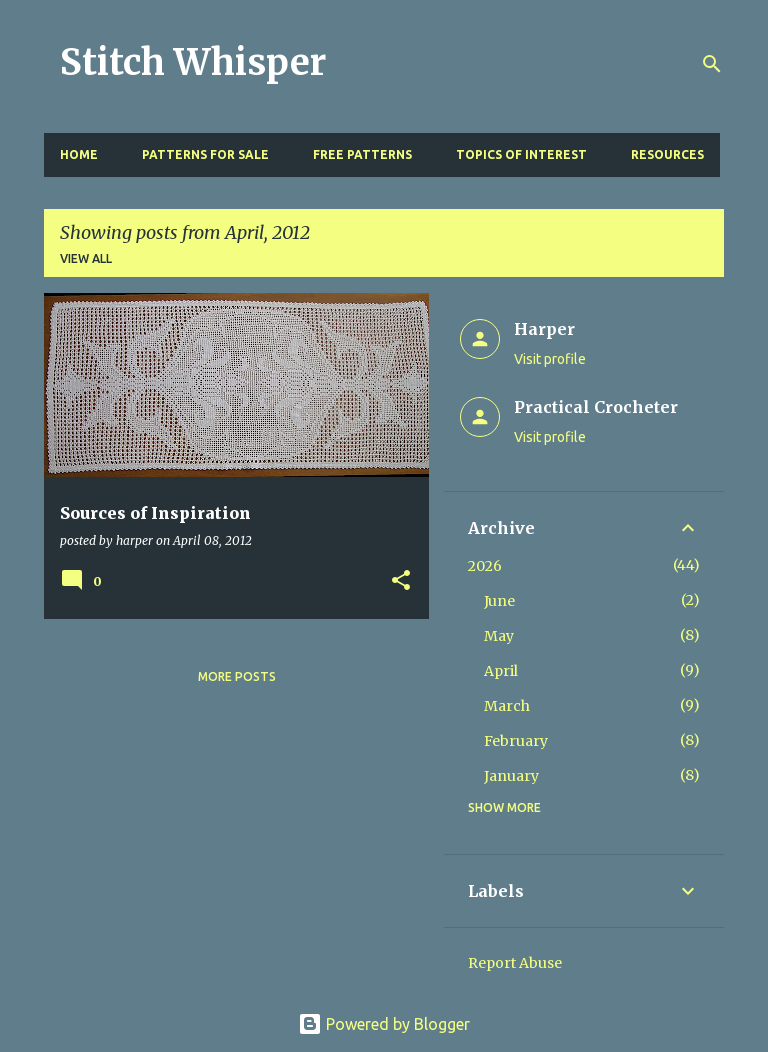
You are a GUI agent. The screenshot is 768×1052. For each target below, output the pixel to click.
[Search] (712, 64)
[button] (401, 581)
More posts (237, 676)
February (516, 741)
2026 (485, 566)
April (501, 671)
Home (79, 154)
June (499, 601)
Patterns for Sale (205, 154)
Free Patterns (362, 154)
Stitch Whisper (193, 62)
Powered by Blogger (384, 1024)
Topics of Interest (521, 154)
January (511, 776)
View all (86, 258)
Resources (667, 154)
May (499, 636)
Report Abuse (515, 963)
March (507, 706)
